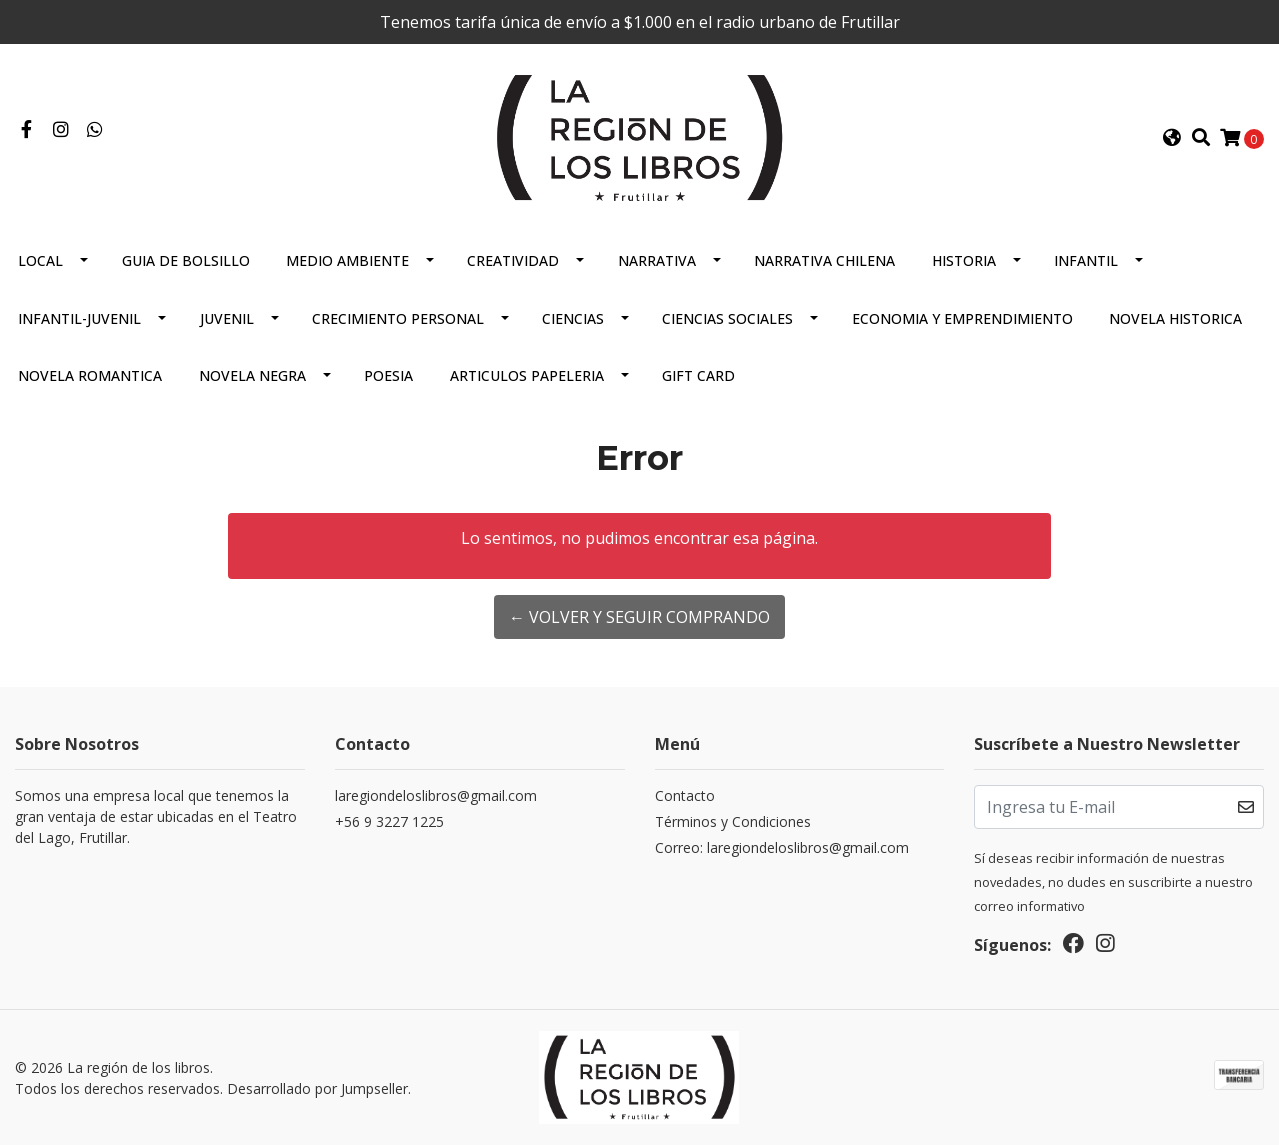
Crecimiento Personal (398, 318)
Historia (964, 260)
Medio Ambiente (347, 260)
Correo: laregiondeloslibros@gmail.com (782, 847)
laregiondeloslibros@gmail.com (436, 795)
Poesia (388, 375)
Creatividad (513, 260)
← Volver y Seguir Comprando (639, 617)
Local (40, 260)
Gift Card (698, 375)
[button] (1172, 138)
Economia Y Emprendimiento (962, 318)
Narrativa (657, 260)
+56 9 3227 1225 (389, 821)
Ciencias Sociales (727, 318)
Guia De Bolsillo (186, 260)
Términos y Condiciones (733, 821)
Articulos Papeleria (527, 375)
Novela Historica (1175, 318)
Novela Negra (252, 375)
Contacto (685, 795)
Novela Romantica (90, 375)
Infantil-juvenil (79, 318)
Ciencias (573, 318)
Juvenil (227, 318)
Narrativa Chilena (824, 260)
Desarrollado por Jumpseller (317, 1088)
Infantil (1086, 260)
